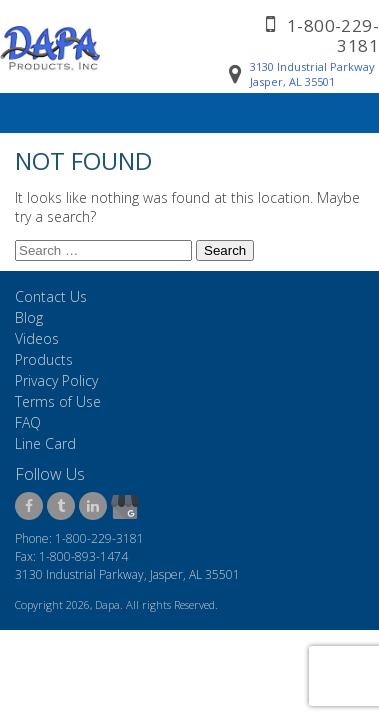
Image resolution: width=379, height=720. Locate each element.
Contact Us (51, 296)
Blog (29, 317)
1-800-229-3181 (333, 35)
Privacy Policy (56, 380)
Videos (37, 338)
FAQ (28, 422)
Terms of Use (58, 401)
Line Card (45, 443)
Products (44, 359)
